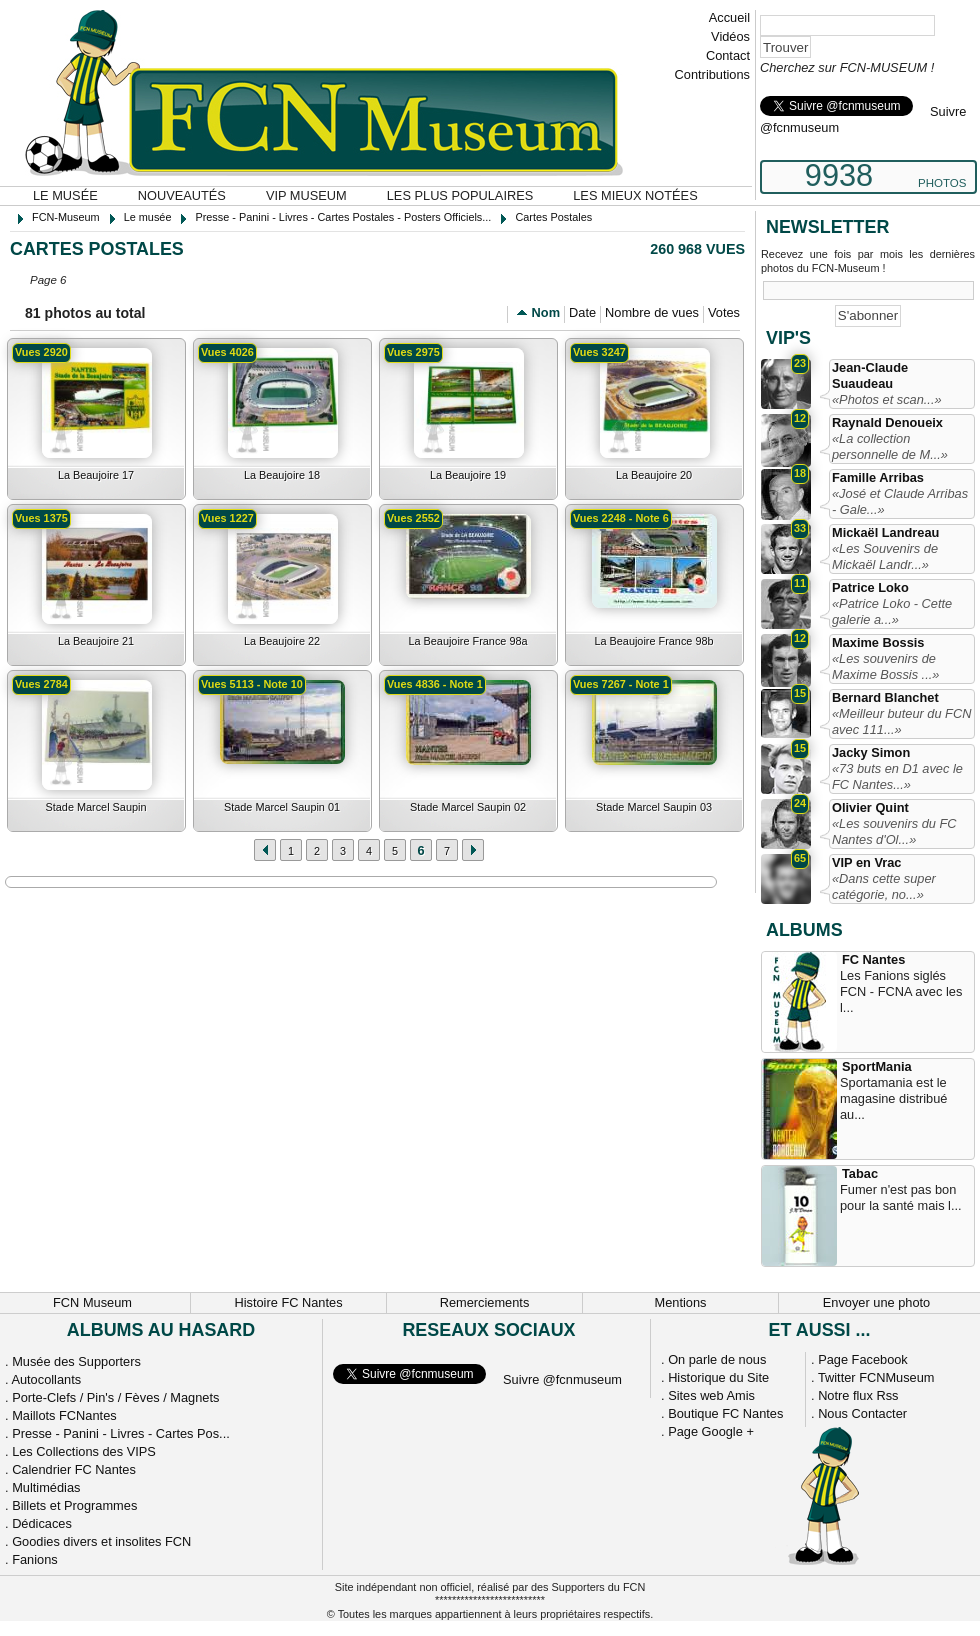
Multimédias (46, 1487)
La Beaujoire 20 (654, 475)
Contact (728, 55)
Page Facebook (863, 1359)
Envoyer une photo (876, 1302)
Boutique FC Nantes (725, 1413)
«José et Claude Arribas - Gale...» (900, 501)
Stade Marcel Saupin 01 (282, 807)
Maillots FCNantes (64, 1415)
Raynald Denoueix (887, 422)
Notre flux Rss (858, 1395)
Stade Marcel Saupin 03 (654, 807)
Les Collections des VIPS (84, 1451)
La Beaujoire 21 (96, 641)
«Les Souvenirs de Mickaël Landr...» (885, 556)
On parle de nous (717, 1359)
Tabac (860, 1173)
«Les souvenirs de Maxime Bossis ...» (885, 666)
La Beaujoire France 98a (467, 641)
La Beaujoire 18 (282, 475)
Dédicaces (42, 1523)
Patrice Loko (870, 587)
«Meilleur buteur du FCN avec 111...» (901, 721)
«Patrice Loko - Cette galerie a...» (892, 611)
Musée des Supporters (76, 1361)
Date (582, 312)
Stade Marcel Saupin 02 (468, 807)
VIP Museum (306, 195)
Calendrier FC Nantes (74, 1469)
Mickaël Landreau (885, 532)
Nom (546, 312)
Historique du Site (718, 1377)
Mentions (681, 1302)
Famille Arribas (878, 477)
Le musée (65, 195)
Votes (724, 312)
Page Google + (711, 1431)
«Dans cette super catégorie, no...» (884, 886)
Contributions (712, 74)
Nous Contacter (862, 1413)
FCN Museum (92, 1302)
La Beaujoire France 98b (653, 641)
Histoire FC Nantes (288, 1302)
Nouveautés (182, 195)
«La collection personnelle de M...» (890, 446)
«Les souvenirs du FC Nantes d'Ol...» (894, 831)
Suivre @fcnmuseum (562, 1379)
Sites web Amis (711, 1395)
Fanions (35, 1559)
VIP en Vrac (866, 862)
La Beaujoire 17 (96, 475)
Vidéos (730, 36)
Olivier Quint (870, 807)
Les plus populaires (460, 195)
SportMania (877, 1066)
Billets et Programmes (74, 1505)
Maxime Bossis (878, 642)
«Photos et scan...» (887, 399)
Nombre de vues (652, 312)
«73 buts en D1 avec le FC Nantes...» (897, 776)
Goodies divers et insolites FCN (101, 1541)
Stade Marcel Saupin (96, 807)
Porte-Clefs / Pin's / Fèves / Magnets (115, 1397)
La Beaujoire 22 (282, 641)
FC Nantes (873, 959)
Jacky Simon (871, 752)
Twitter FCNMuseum (876, 1377)
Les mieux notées (635, 195)
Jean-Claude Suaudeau (870, 375)
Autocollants (46, 1379)
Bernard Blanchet (885, 697)
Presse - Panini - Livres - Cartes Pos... (121, 1433)
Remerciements (485, 1302)
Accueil (729, 17)
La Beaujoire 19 (468, 475)
